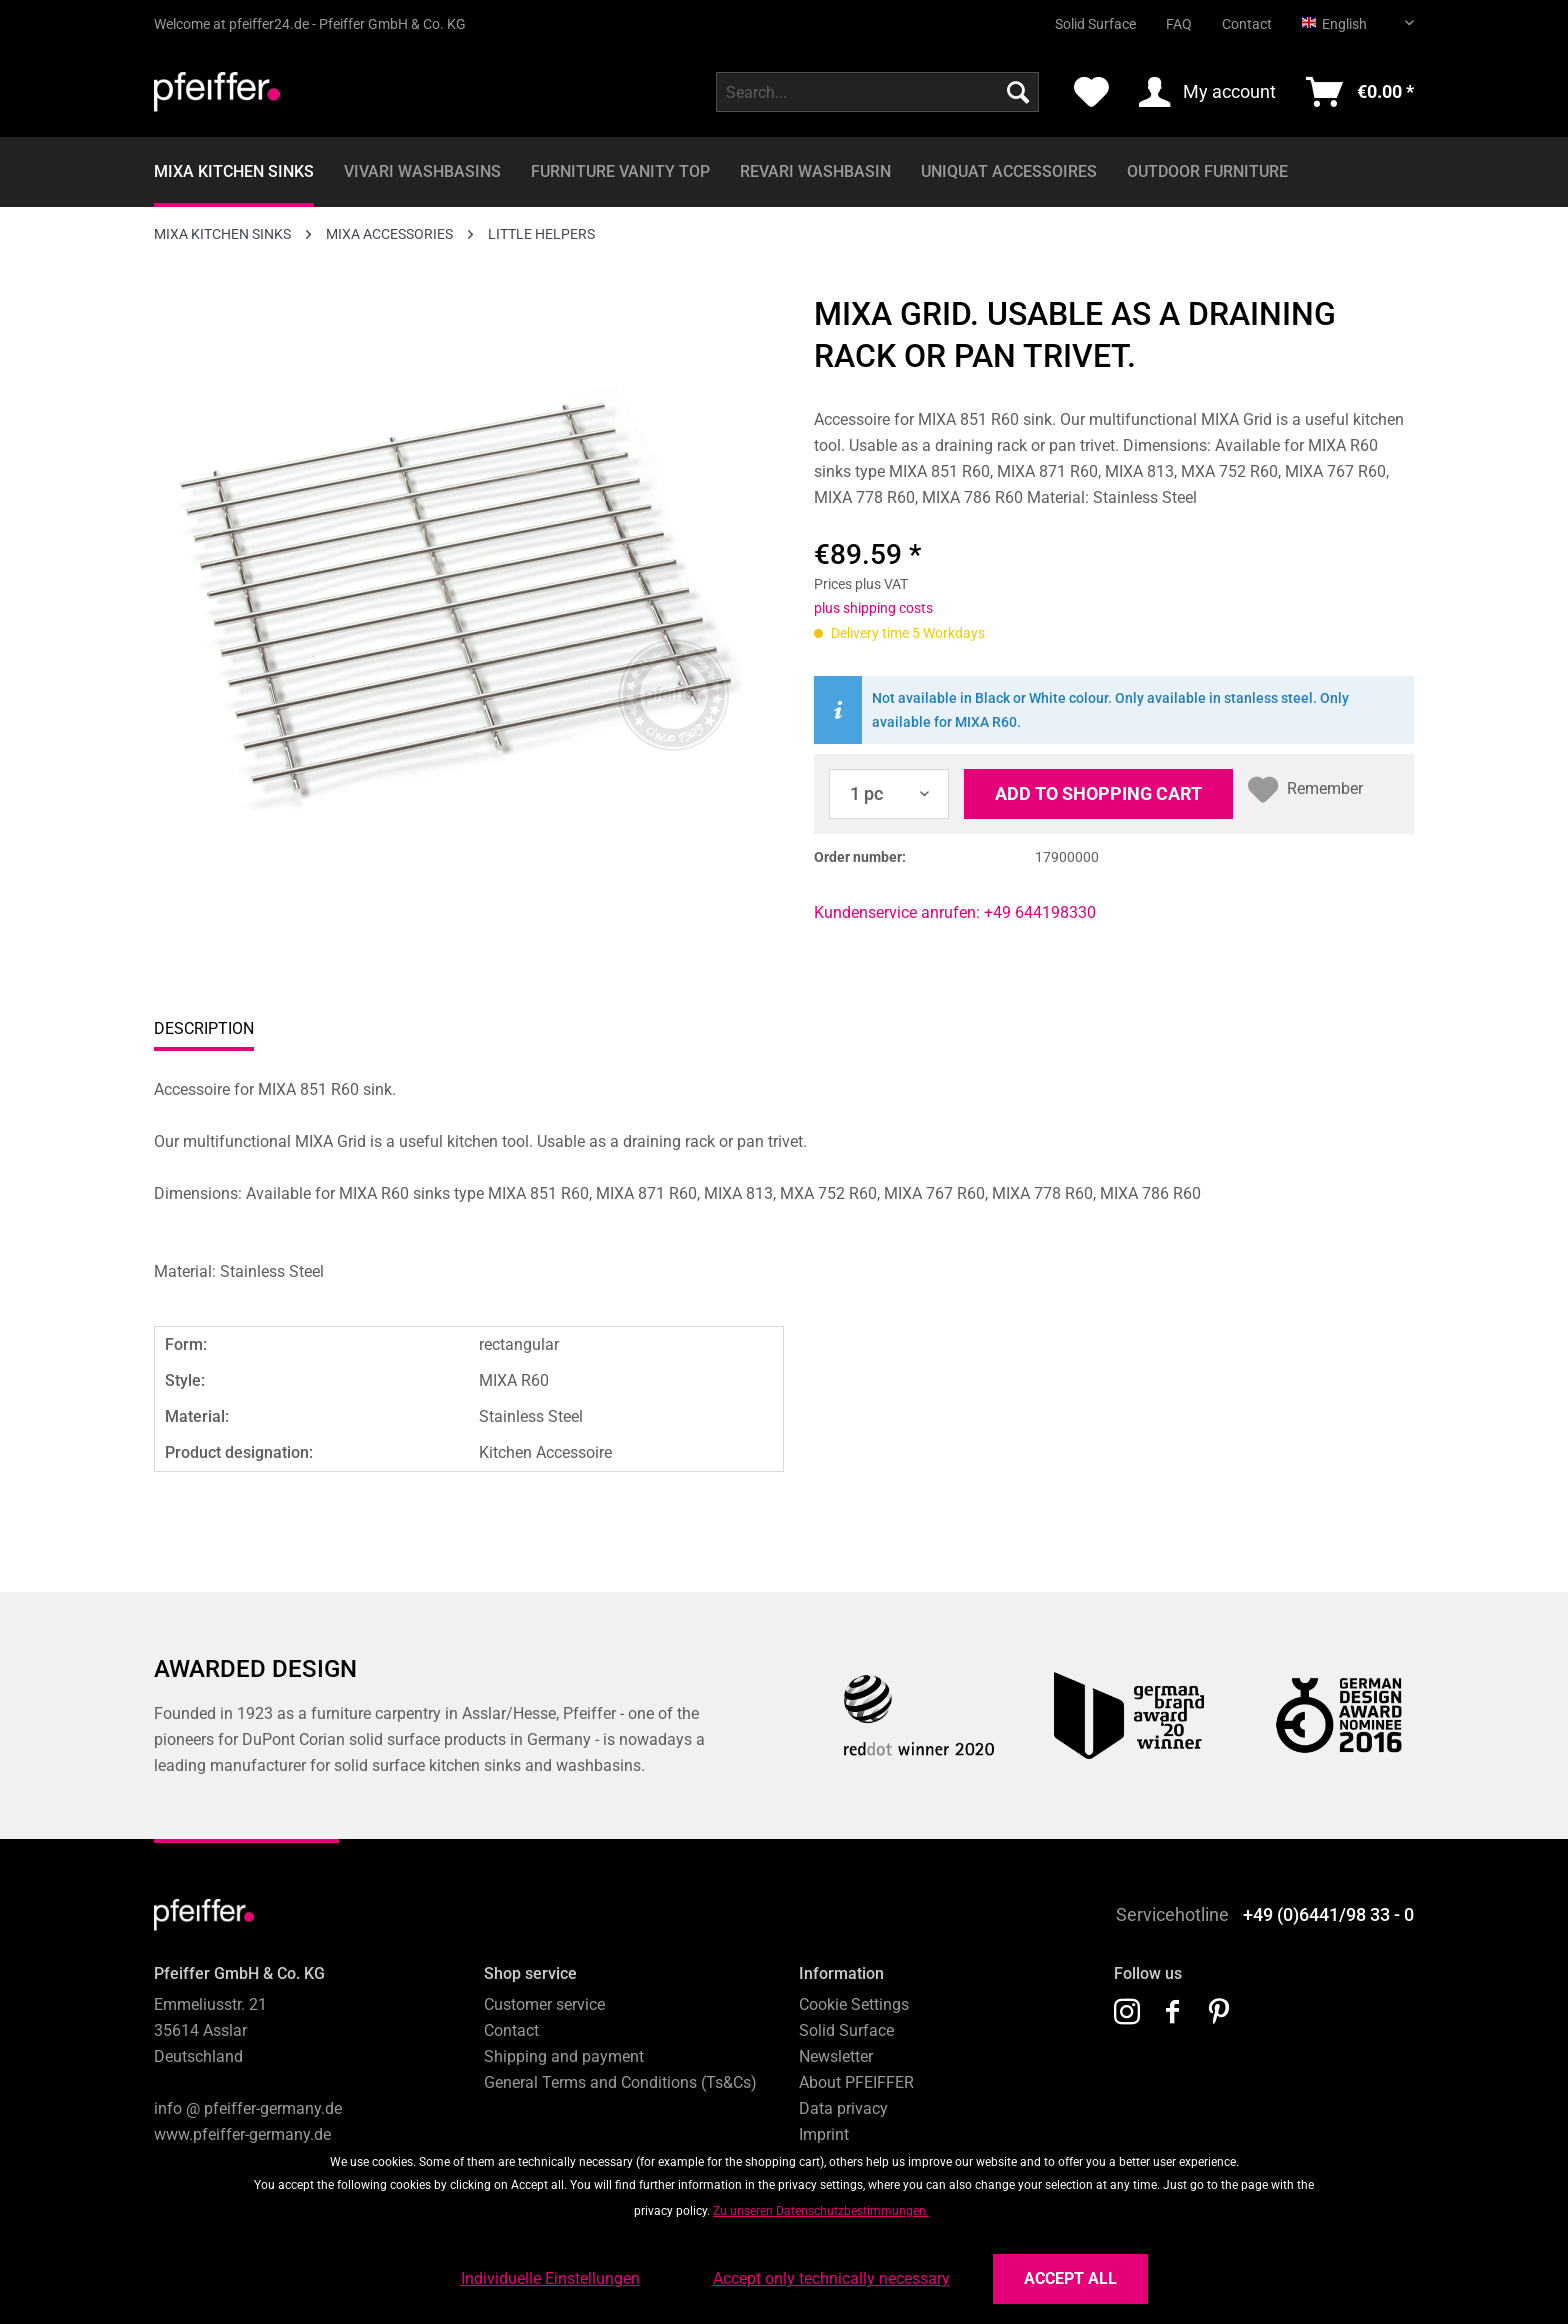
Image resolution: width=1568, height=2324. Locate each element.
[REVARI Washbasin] (815, 172)
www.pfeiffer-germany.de (242, 2134)
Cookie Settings (854, 2004)
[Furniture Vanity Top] (620, 172)
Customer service (544, 2004)
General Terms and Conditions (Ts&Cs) (620, 2082)
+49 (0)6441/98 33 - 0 (1328, 1914)
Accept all (1070, 2278)
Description (204, 1028)
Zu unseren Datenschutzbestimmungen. (821, 2211)
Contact (1247, 24)
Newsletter (836, 2056)
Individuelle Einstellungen (550, 2278)
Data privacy (843, 2108)
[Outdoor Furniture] (1207, 172)
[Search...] (877, 92)
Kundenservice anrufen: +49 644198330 (955, 912)
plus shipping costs (873, 608)
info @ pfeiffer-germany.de (248, 2108)
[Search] (1018, 92)
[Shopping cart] (1360, 92)
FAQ (1179, 24)
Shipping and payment (564, 2056)
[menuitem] (1080, 16)
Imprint (824, 2134)
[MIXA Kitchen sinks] (234, 172)
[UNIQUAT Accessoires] (1009, 172)
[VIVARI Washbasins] (422, 172)
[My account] (1207, 92)
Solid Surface (1095, 24)
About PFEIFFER (856, 2082)
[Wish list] (1091, 92)
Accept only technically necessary (831, 2278)
